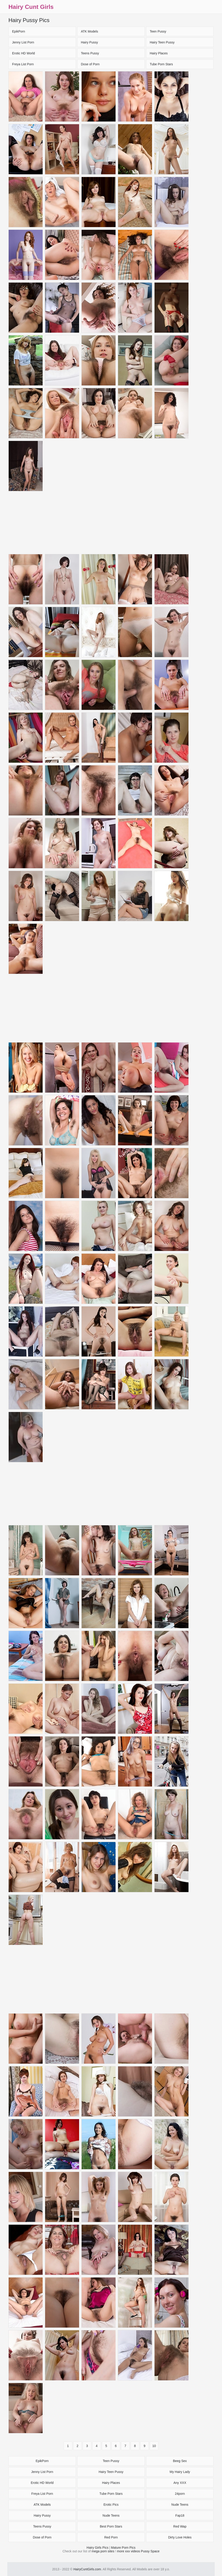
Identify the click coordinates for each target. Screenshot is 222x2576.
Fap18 (179, 2515)
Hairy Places (159, 53)
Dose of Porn (90, 64)
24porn (180, 2493)
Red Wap (179, 2526)
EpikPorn (18, 31)
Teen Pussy (158, 31)
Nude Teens (111, 2515)
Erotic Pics (111, 2504)
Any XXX (179, 2483)
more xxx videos (128, 2551)
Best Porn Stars (111, 2526)
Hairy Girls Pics (97, 2547)
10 (154, 2446)
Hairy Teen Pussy (162, 42)
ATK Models (89, 31)
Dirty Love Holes (180, 2537)
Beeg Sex (180, 2461)
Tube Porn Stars (161, 64)
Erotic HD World (23, 53)
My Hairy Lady (180, 2472)
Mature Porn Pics (123, 2547)
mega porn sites (103, 2551)
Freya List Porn (23, 64)
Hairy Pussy (89, 42)
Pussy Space (150, 2551)
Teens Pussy (90, 53)
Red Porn (111, 2537)
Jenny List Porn (23, 42)
